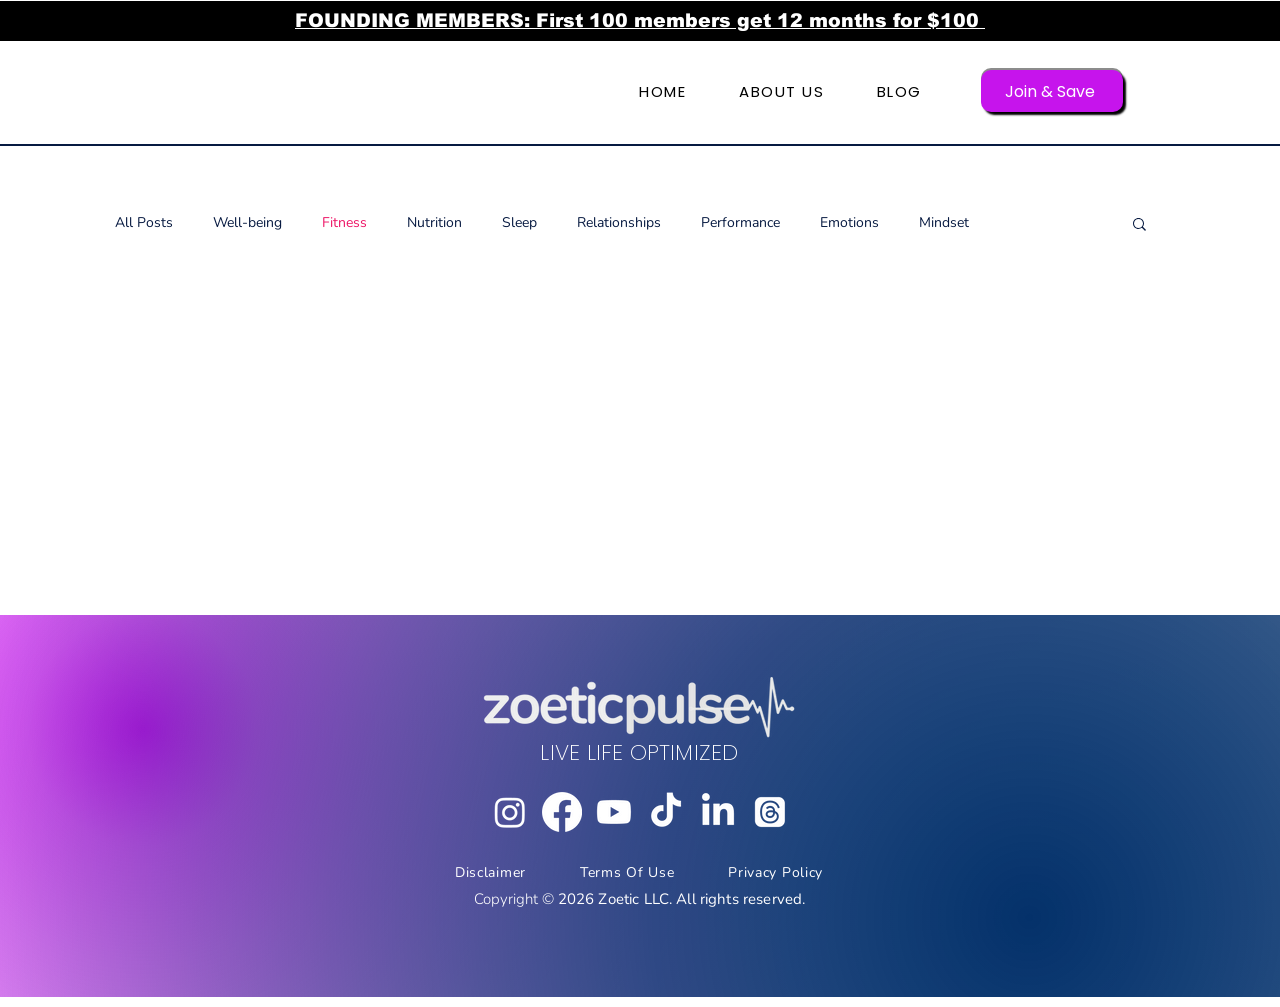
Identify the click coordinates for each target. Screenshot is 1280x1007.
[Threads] (770, 812)
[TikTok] (666, 812)
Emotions (849, 222)
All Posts (144, 222)
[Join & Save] (1052, 91)
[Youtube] (614, 812)
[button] (1139, 225)
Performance (740, 222)
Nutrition (434, 222)
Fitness (344, 222)
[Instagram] (510, 812)
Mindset (944, 222)
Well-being (247, 222)
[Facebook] (562, 812)
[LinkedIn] (718, 812)
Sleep (519, 222)
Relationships (619, 222)
